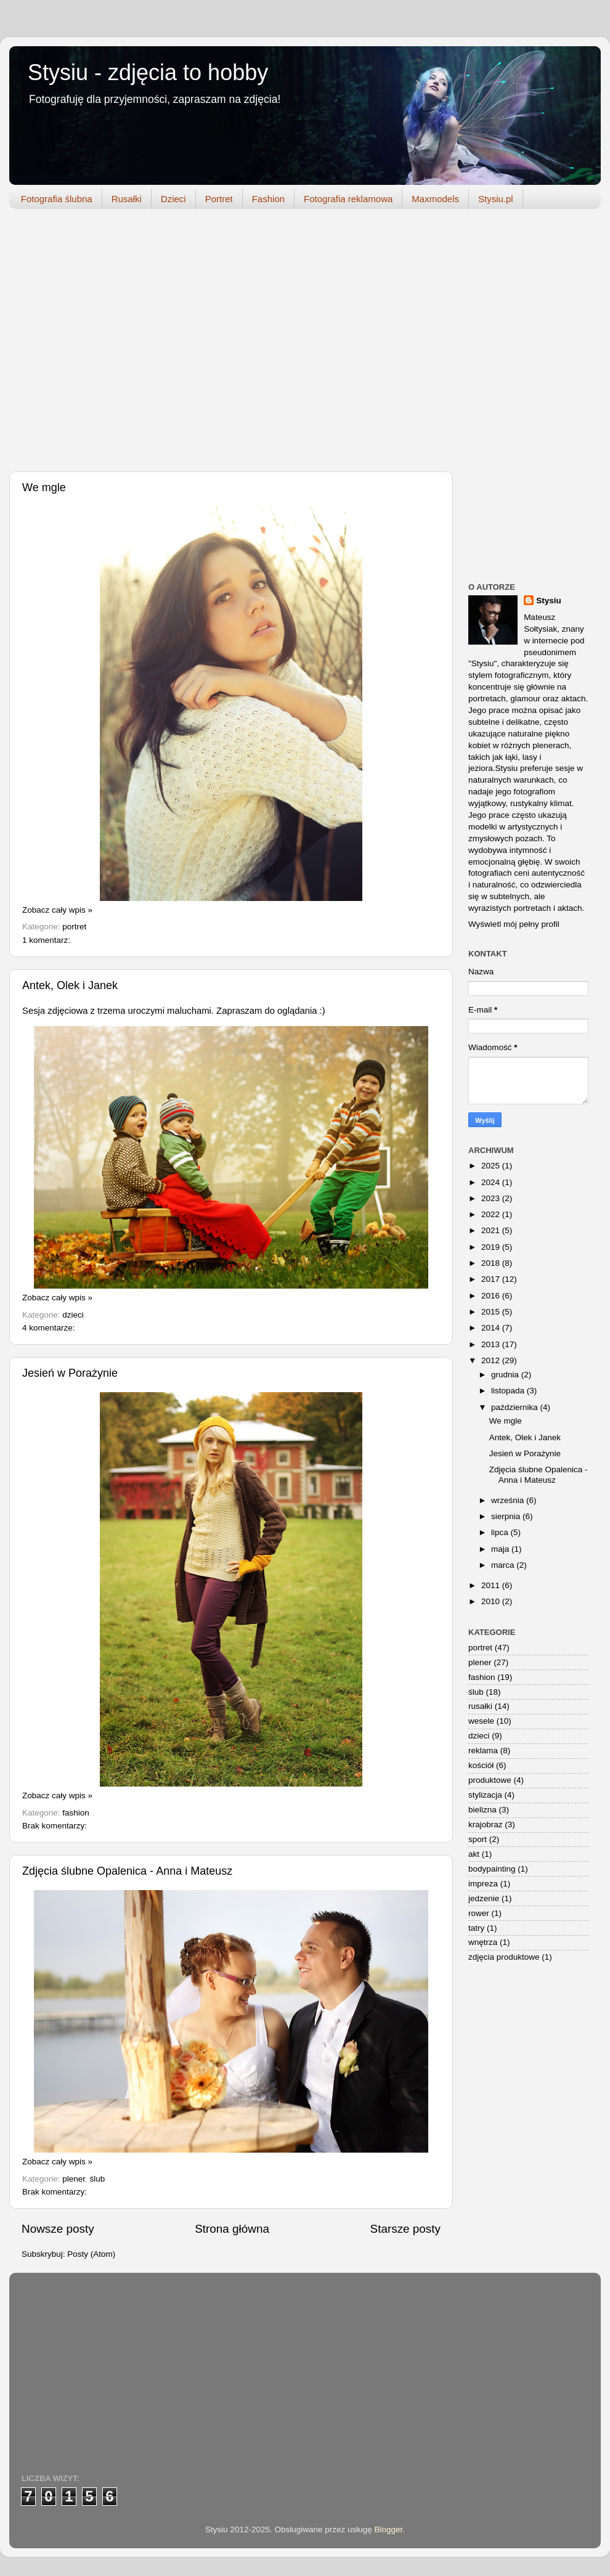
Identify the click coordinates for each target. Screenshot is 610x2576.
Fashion (268, 199)
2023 (491, 1198)
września (508, 1500)
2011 (491, 1585)
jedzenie (483, 1898)
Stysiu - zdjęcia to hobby (148, 72)
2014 (491, 1327)
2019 (491, 1247)
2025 (491, 1165)
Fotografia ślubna (56, 199)
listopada (509, 1390)
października (515, 1407)
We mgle (44, 487)
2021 (491, 1230)
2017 (491, 1279)
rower (478, 1913)
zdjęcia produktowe (504, 1957)
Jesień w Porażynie (70, 1373)
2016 (491, 1295)
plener (73, 2178)
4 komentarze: (48, 1327)
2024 (491, 1182)
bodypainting (492, 1868)
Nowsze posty (58, 2228)
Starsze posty (405, 2228)
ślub (97, 2178)
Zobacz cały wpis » (57, 910)
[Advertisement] (115, 343)
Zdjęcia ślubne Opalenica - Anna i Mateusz (127, 1871)
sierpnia (507, 1516)
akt (473, 1854)
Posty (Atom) (91, 2254)
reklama (483, 1750)
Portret (219, 199)
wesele (481, 1721)
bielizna (482, 1809)
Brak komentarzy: (54, 1825)
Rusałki (127, 199)
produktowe (489, 1780)
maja (501, 1549)
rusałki (480, 1706)
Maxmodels (435, 199)
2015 (491, 1311)
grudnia (506, 1374)
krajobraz (485, 1824)
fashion (75, 1812)
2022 (491, 1214)
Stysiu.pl (495, 199)
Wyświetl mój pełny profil (513, 924)
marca (503, 1565)
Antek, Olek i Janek (70, 985)
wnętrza (482, 1942)
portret (74, 926)
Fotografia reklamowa (348, 199)
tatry (476, 1928)
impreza (483, 1883)
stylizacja (485, 1795)
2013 (491, 1344)
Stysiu (548, 600)
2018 (491, 1263)
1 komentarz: (46, 940)
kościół (481, 1765)
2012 (491, 1360)
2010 (491, 1601)
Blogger (389, 2529)
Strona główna (232, 2228)
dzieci (73, 1314)
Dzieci (173, 199)
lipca (501, 1532)
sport (477, 1839)
